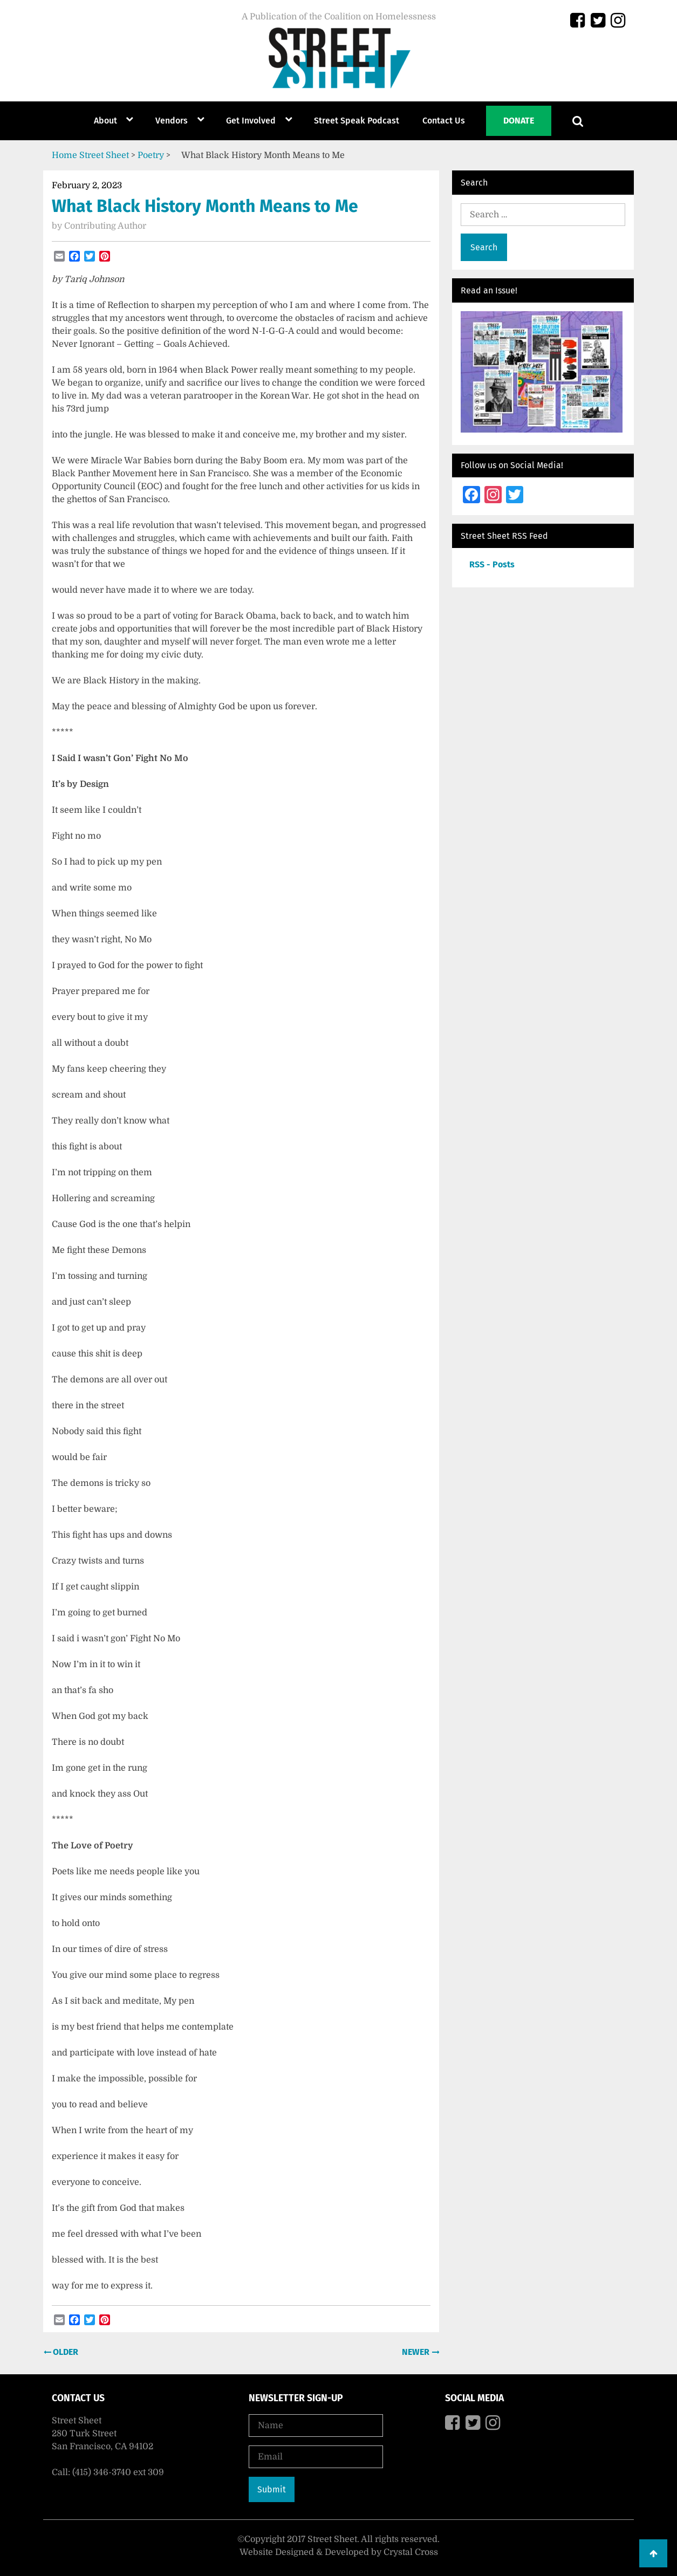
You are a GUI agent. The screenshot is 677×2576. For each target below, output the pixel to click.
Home (64, 155)
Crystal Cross (411, 2552)
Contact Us (443, 120)
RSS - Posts (492, 564)
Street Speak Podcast (356, 120)
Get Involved (251, 120)
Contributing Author (105, 226)
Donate (518, 120)
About (105, 120)
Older (64, 2352)
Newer (417, 2352)
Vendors (171, 120)
